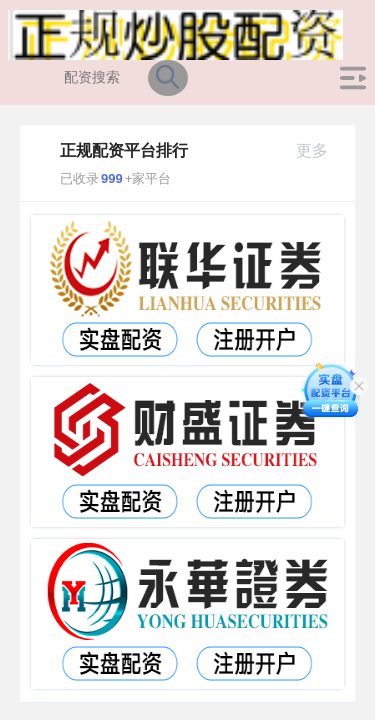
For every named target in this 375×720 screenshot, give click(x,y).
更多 (320, 150)
